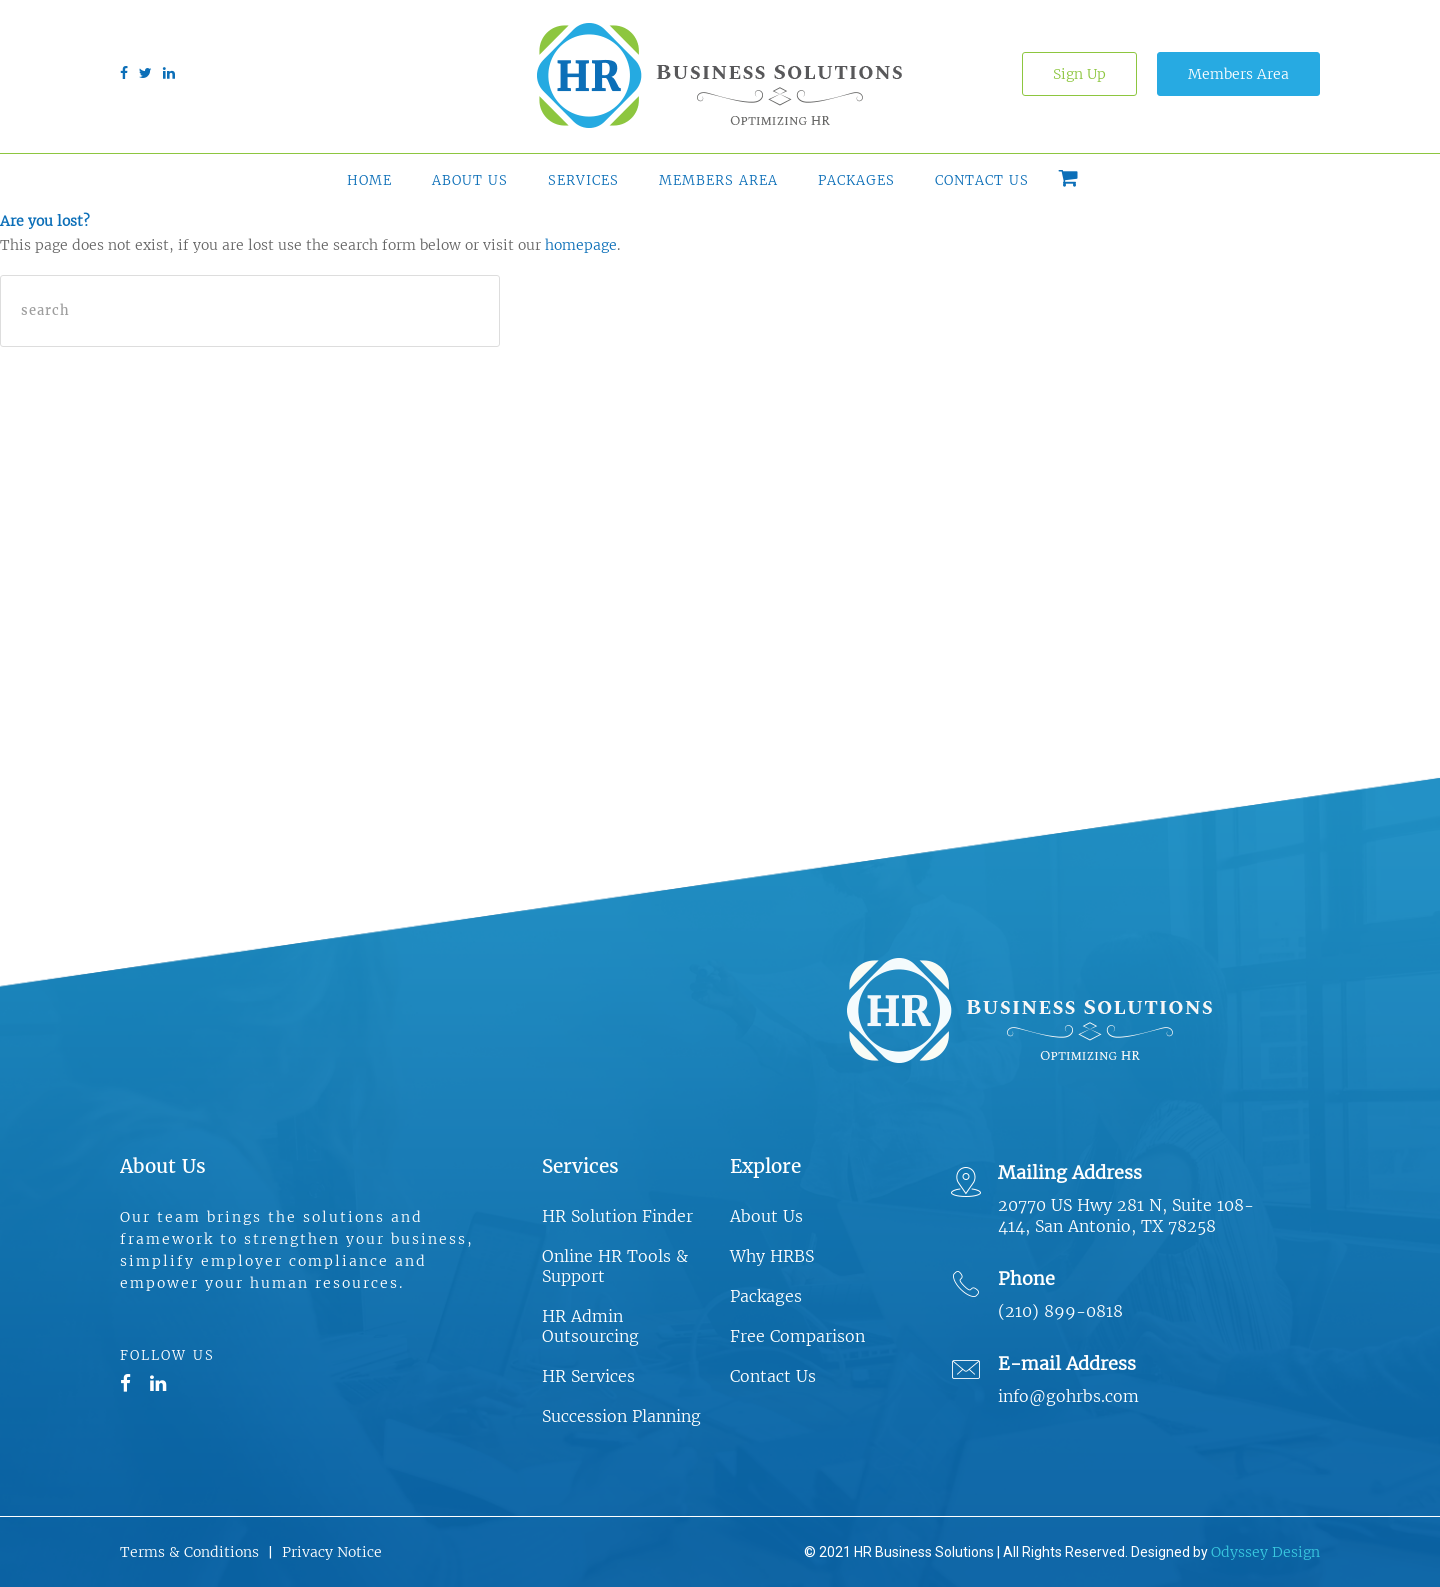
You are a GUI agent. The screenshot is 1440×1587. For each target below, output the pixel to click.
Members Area (1238, 74)
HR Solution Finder (617, 1216)
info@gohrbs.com (1068, 1396)
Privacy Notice (332, 1552)
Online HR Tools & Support (615, 1266)
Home (369, 180)
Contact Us (982, 180)
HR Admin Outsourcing (590, 1326)
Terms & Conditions (189, 1552)
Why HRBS (772, 1256)
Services (583, 180)
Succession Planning (621, 1416)
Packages (856, 180)
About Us (470, 180)
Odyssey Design (1265, 1552)
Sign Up (1079, 74)
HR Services (588, 1376)
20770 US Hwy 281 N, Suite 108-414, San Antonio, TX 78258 (1126, 1215)
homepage (581, 245)
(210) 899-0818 (1060, 1311)
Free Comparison (797, 1336)
